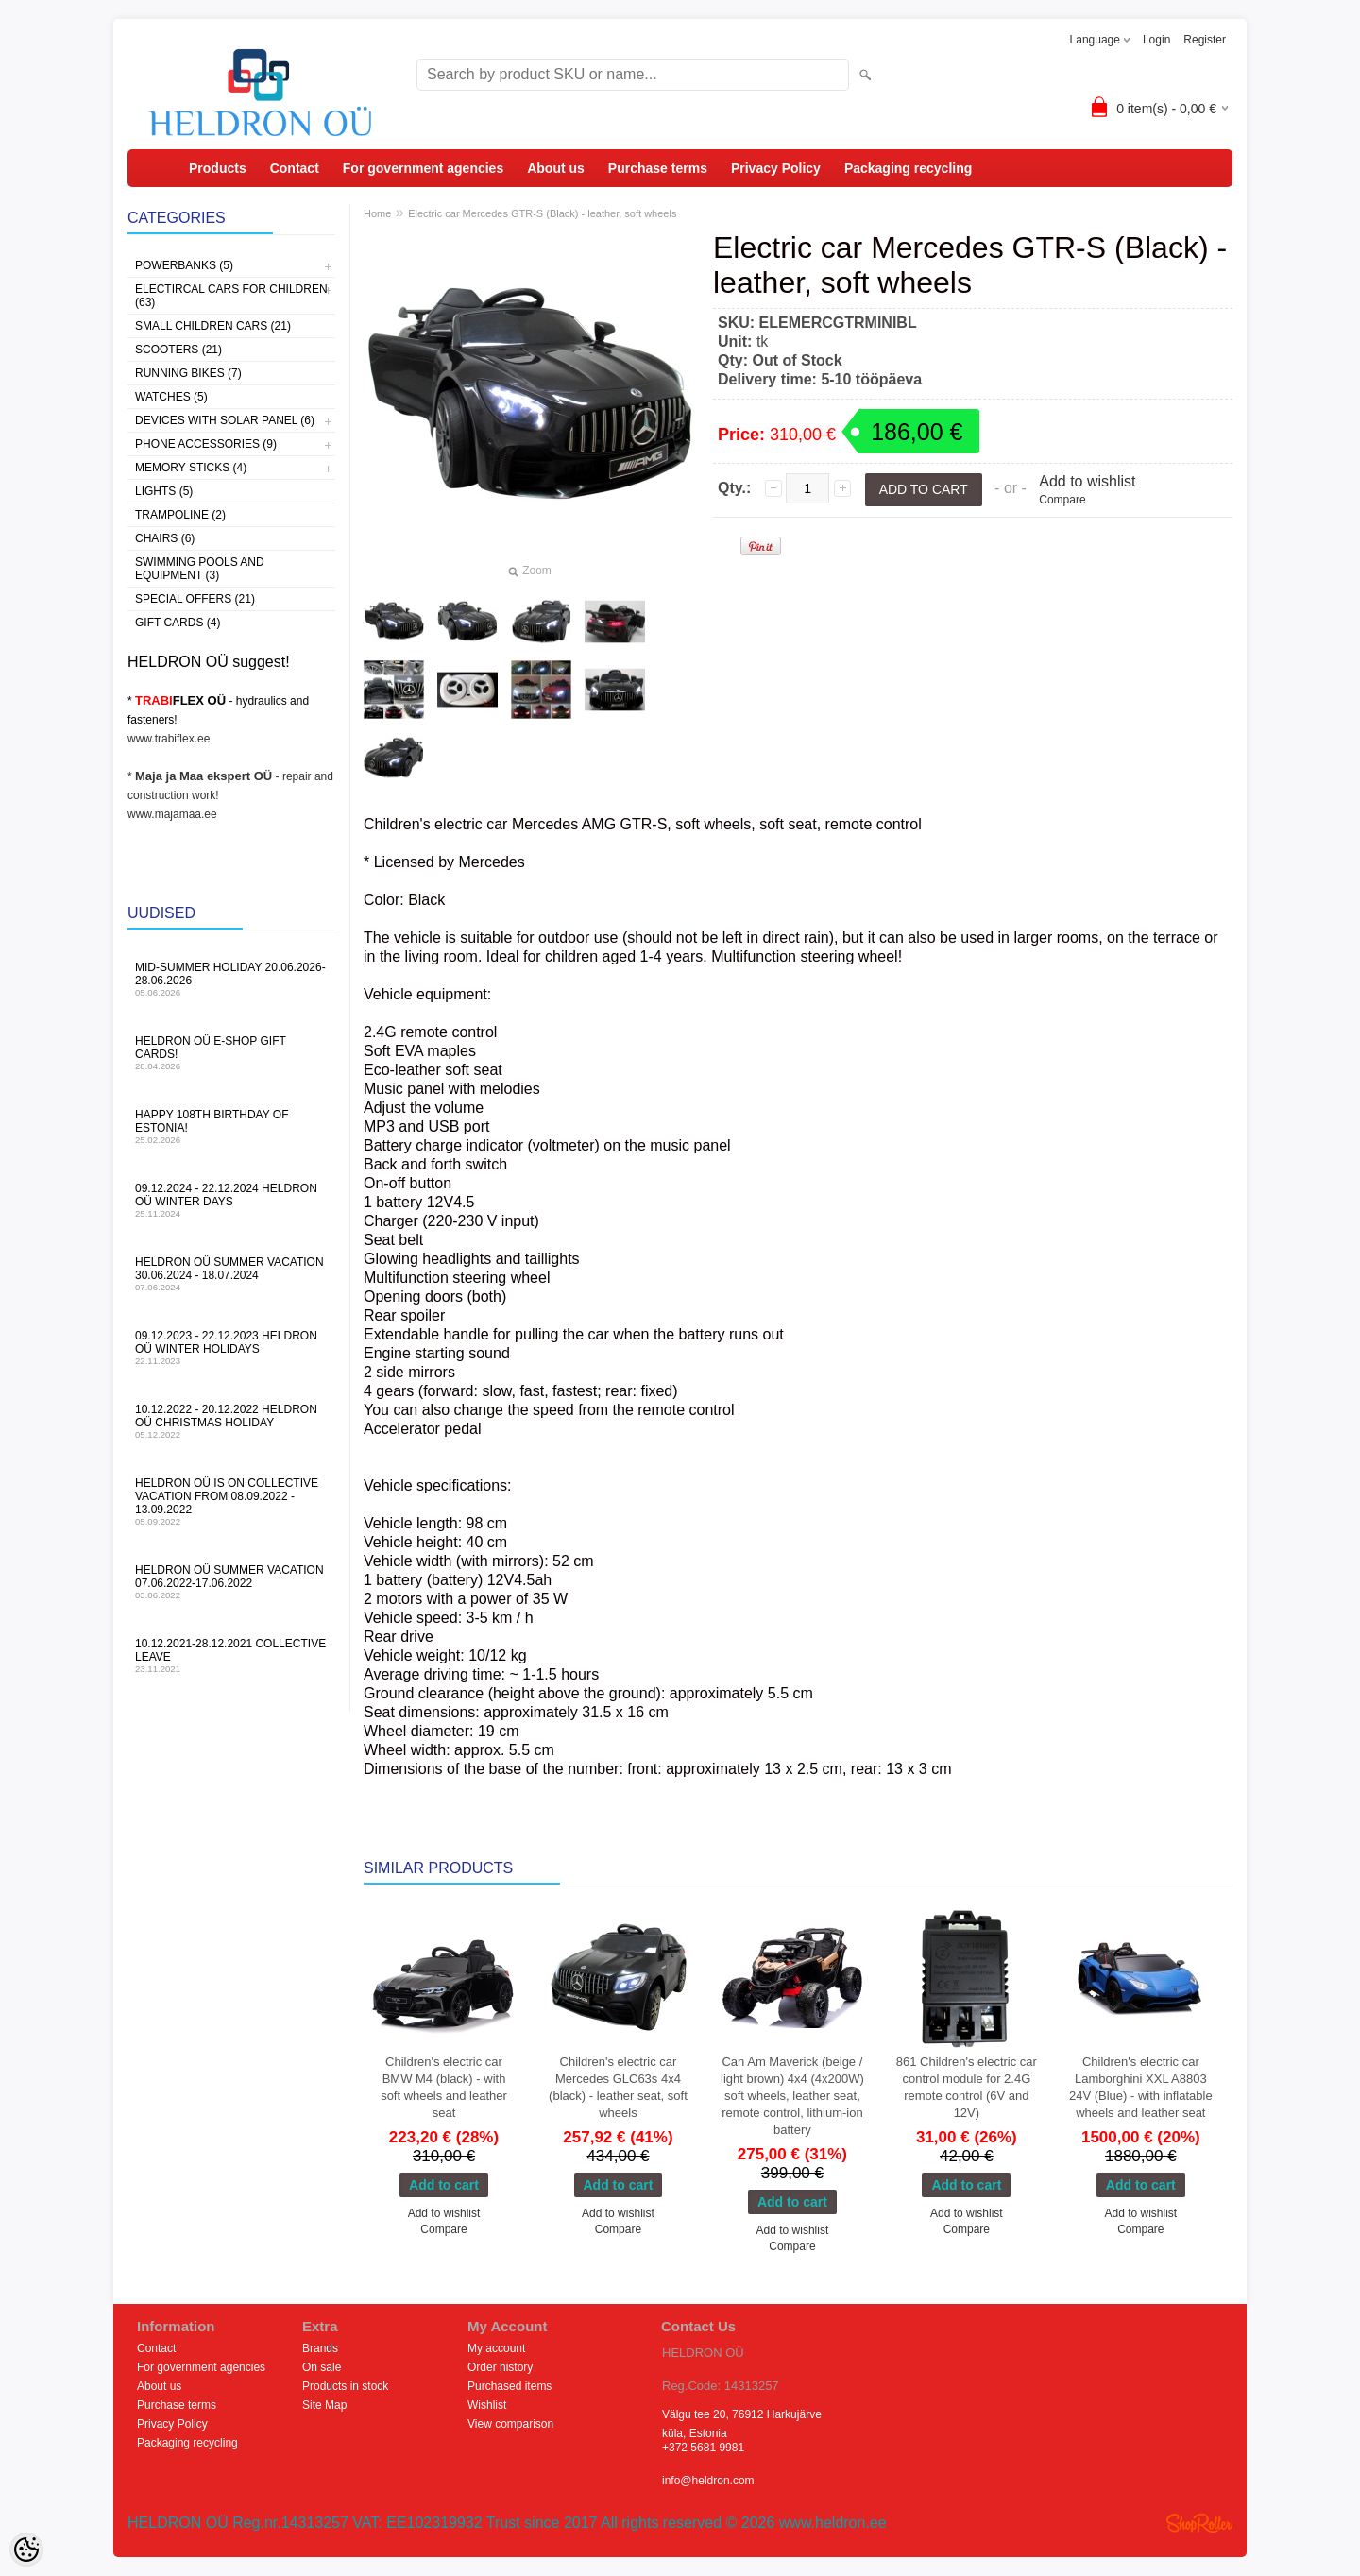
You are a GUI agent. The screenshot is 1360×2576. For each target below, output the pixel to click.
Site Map (324, 2405)
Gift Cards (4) (177, 622)
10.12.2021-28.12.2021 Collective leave (231, 1655)
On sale (321, 2367)
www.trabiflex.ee (169, 738)
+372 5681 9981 (703, 2447)
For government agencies (423, 168)
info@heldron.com (708, 2480)
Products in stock (345, 2386)
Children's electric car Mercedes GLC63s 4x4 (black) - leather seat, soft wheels (618, 2087)
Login (1156, 39)
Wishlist (487, 2405)
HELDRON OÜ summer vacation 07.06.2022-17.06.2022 (231, 1581)
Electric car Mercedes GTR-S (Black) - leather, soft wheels (542, 213)
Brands (320, 2348)
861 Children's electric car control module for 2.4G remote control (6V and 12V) (966, 2087)
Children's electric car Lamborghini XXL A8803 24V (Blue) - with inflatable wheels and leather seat (1141, 2087)
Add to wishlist (1087, 481)
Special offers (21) (195, 599)
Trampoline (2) (180, 514)
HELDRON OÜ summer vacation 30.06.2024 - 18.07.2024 (231, 1273)
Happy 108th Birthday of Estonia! (231, 1126)
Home (377, 213)
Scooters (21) (178, 349)
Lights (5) (164, 491)
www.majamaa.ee (172, 814)
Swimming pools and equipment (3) (199, 568)
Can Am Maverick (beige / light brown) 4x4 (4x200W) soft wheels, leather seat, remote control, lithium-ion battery (792, 2096)
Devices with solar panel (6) (224, 420)
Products (217, 168)
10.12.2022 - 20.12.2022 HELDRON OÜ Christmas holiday (231, 1421)
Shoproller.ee (1199, 2523)
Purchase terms (657, 168)
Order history (500, 2367)
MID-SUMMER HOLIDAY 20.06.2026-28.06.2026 (231, 979)
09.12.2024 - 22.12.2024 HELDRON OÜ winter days (231, 1200)
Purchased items (510, 2386)
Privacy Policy (776, 168)
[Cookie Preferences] (26, 2550)
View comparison (510, 2424)
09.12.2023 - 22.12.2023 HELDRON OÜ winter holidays (231, 1347)
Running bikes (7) (188, 373)
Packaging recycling (908, 168)
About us (556, 168)
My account (496, 2348)
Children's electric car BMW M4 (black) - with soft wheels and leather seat (444, 2087)
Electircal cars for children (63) (231, 295)
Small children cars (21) (213, 326)
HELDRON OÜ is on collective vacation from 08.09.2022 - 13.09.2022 (231, 1501)
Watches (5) (171, 396)
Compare (1062, 499)
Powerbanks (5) (184, 265)
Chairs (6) (165, 538)
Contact (294, 168)
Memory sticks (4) (190, 467)
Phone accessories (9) (206, 444)
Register (1204, 39)
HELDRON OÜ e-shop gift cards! (231, 1052)
